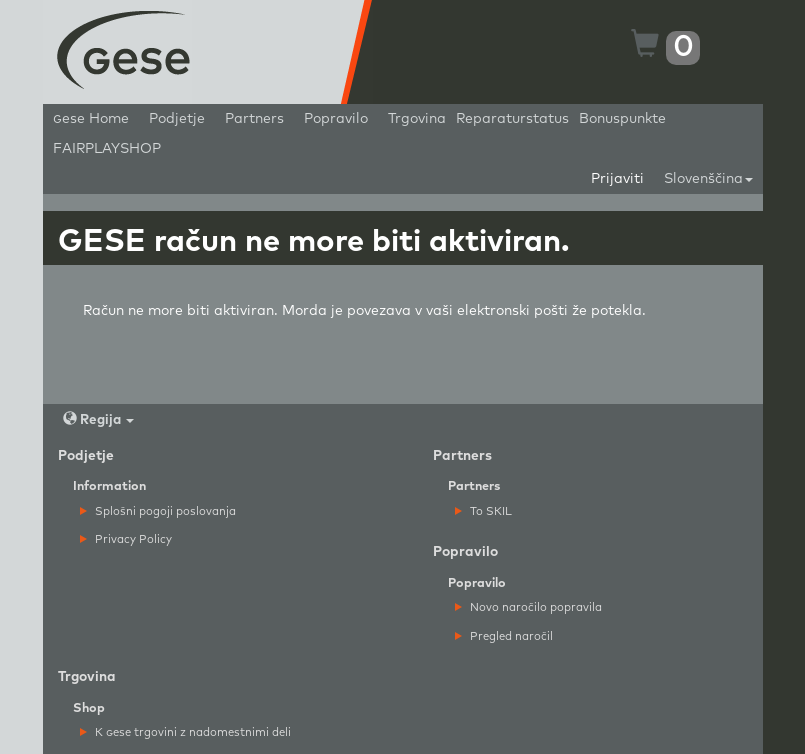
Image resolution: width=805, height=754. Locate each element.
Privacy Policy (126, 539)
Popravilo (336, 119)
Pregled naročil (504, 636)
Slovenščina (708, 179)
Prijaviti (617, 179)
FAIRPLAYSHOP (107, 149)
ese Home (91, 119)
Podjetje (177, 119)
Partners (254, 119)
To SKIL (483, 511)
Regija (98, 419)
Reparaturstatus (512, 119)
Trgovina (417, 119)
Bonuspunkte (622, 119)
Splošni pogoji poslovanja (158, 511)
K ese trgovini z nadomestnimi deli (185, 732)
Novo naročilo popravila (528, 607)
